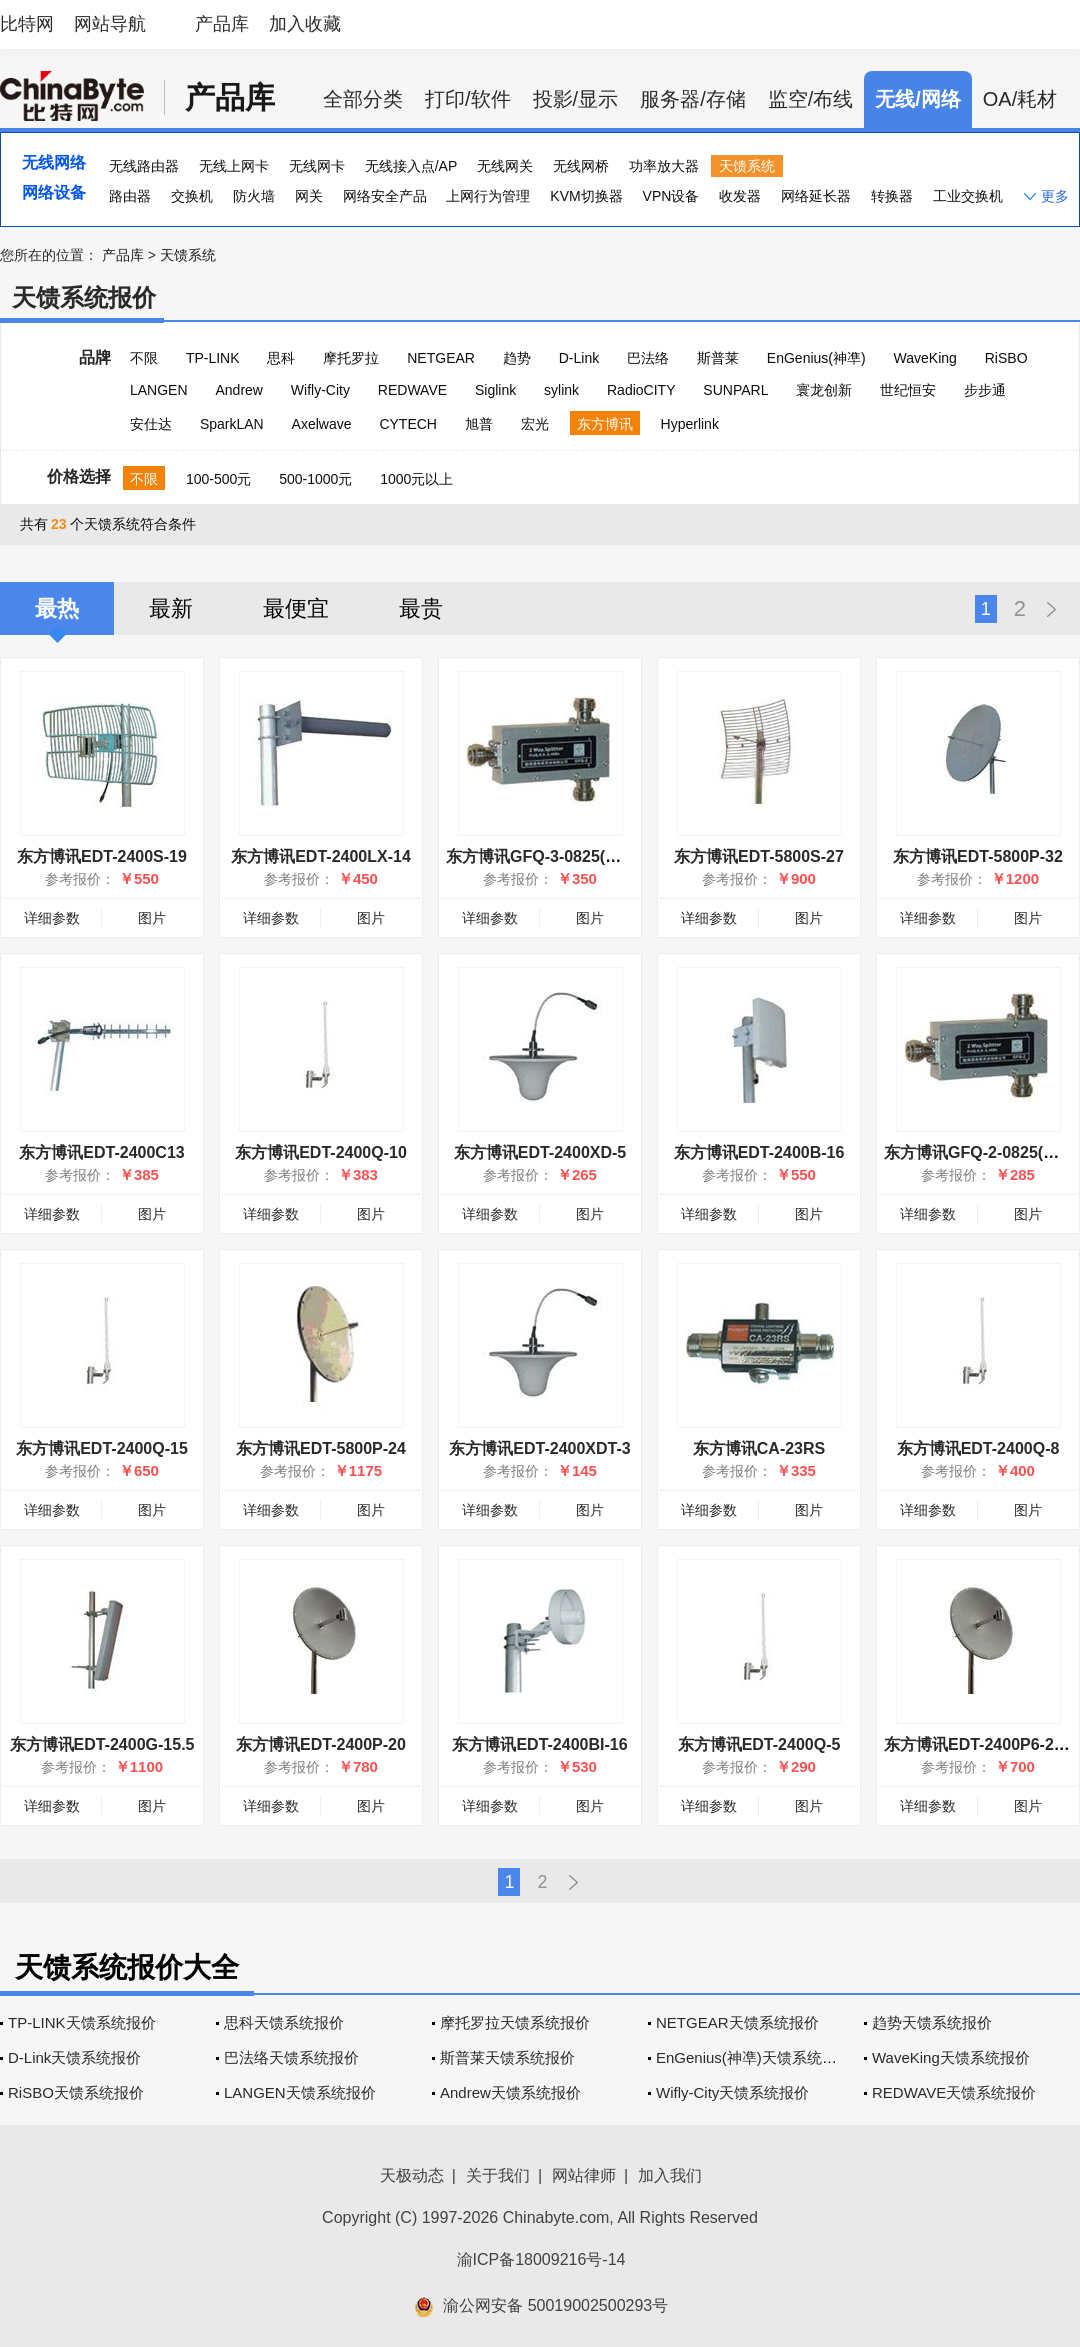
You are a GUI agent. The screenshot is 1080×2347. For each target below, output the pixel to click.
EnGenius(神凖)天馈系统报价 (754, 2057)
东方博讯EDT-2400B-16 (759, 1152)
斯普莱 (718, 358)
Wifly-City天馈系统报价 (732, 2092)
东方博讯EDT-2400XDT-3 (539, 1448)
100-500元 (218, 479)
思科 (281, 358)
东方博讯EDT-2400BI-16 (539, 1744)
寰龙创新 (824, 390)
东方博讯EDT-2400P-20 (321, 1744)
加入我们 (670, 2175)
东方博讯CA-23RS (759, 1448)
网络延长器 (816, 196)
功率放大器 (664, 166)
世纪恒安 (908, 390)
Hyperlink (690, 424)
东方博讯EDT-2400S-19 (102, 856)
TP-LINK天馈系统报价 (82, 2022)
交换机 (192, 196)
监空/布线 (811, 99)
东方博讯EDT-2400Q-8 (978, 1448)
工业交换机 (968, 196)
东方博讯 (605, 424)
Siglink (495, 390)
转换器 (892, 196)
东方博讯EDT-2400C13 (101, 1152)
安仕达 (151, 424)
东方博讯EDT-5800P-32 (978, 856)
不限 (144, 358)
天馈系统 (747, 166)
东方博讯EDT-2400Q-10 (321, 1152)
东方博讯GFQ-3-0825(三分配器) (560, 856)
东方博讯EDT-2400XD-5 (540, 1152)
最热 (57, 608)
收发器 (740, 196)
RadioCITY (641, 390)
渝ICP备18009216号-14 (541, 2259)
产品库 (222, 24)
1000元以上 (416, 479)
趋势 (517, 358)
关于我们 (498, 2175)
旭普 (479, 424)
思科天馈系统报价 (284, 2022)
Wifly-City (320, 390)
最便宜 (296, 608)
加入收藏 (305, 24)
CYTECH (408, 424)
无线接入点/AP (411, 166)
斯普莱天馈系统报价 (507, 2057)
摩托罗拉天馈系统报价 (515, 2022)
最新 (171, 608)
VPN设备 (671, 196)
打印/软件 (468, 99)
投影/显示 (576, 99)
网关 (309, 196)
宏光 (535, 424)
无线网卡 (317, 166)
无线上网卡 (234, 166)
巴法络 (648, 358)
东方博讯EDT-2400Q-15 (102, 1448)
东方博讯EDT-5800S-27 (759, 856)
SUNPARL (735, 390)
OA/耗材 (1020, 99)
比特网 (27, 24)
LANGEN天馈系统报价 (300, 2092)
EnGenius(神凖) (816, 358)
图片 (152, 918)
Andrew (238, 390)
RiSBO (1006, 358)
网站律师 (584, 2175)
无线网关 (505, 166)
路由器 (130, 196)
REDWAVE (412, 390)
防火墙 (254, 196)
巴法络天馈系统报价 (291, 2057)
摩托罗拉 (351, 358)
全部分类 (363, 99)
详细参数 (52, 918)
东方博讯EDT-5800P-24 (321, 1448)
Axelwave (322, 424)
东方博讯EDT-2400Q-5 (759, 1744)
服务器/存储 (693, 99)
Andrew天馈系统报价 (510, 2092)
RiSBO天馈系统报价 (76, 2092)
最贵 (421, 608)
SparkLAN (232, 424)
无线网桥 (581, 166)
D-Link (579, 358)
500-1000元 (315, 479)
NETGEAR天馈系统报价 (737, 2022)
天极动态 (412, 2175)
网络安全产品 (385, 196)
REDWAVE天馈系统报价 (954, 2092)
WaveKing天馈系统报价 (951, 2057)
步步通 (985, 390)
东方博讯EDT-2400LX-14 (321, 856)
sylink (561, 390)
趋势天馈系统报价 (932, 2022)
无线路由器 (144, 166)
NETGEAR (441, 358)
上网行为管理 (488, 196)
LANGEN (159, 390)
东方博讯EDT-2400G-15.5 (102, 1744)
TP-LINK (213, 358)
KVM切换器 (586, 196)
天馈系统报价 (84, 297)
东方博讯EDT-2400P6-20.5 (980, 1744)
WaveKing (925, 358)
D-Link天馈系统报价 (74, 2057)
